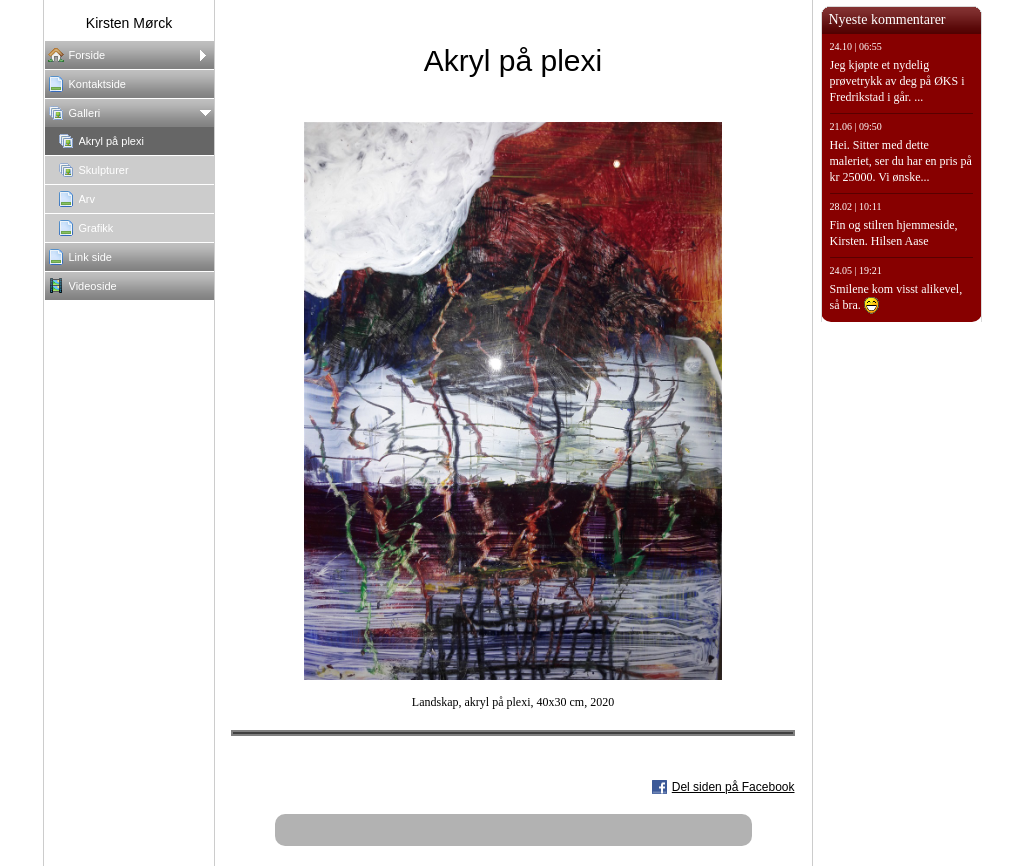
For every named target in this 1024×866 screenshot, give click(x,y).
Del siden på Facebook (733, 787)
